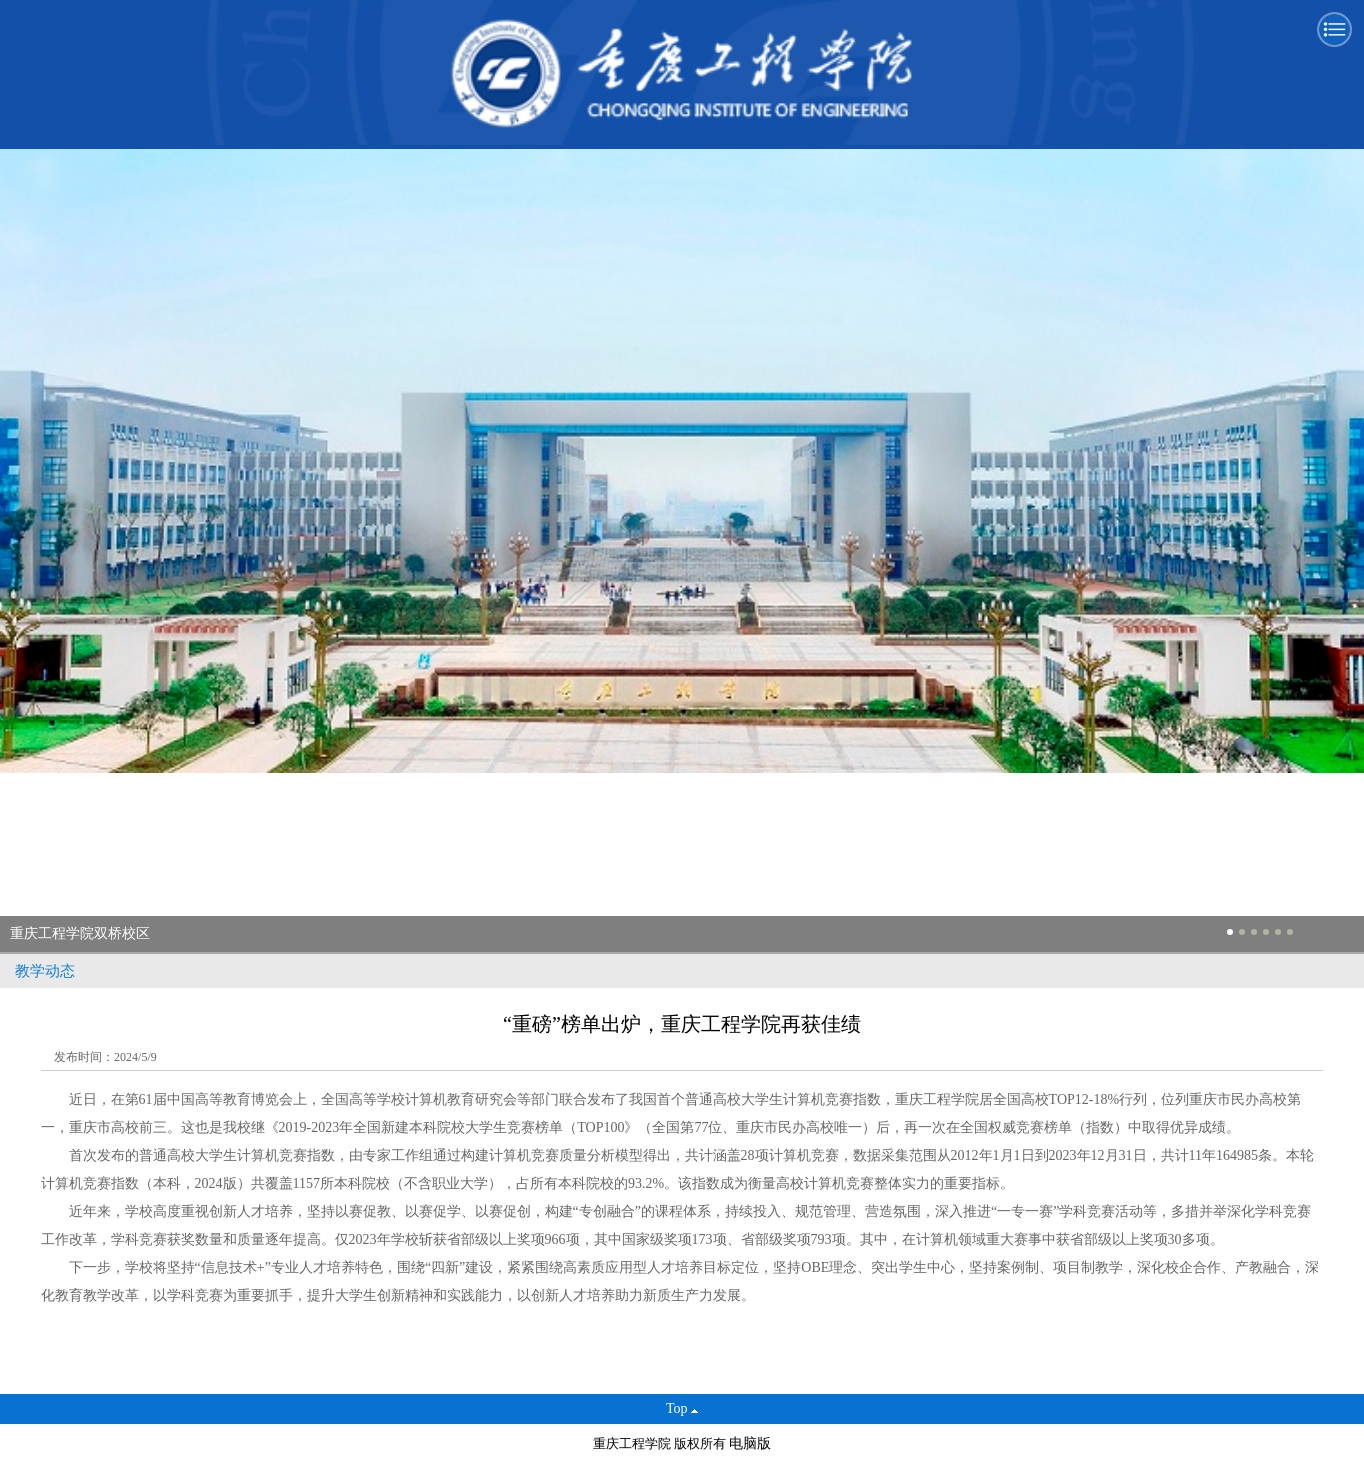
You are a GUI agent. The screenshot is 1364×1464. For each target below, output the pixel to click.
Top (682, 1408)
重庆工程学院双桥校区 (80, 933)
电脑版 (750, 1443)
